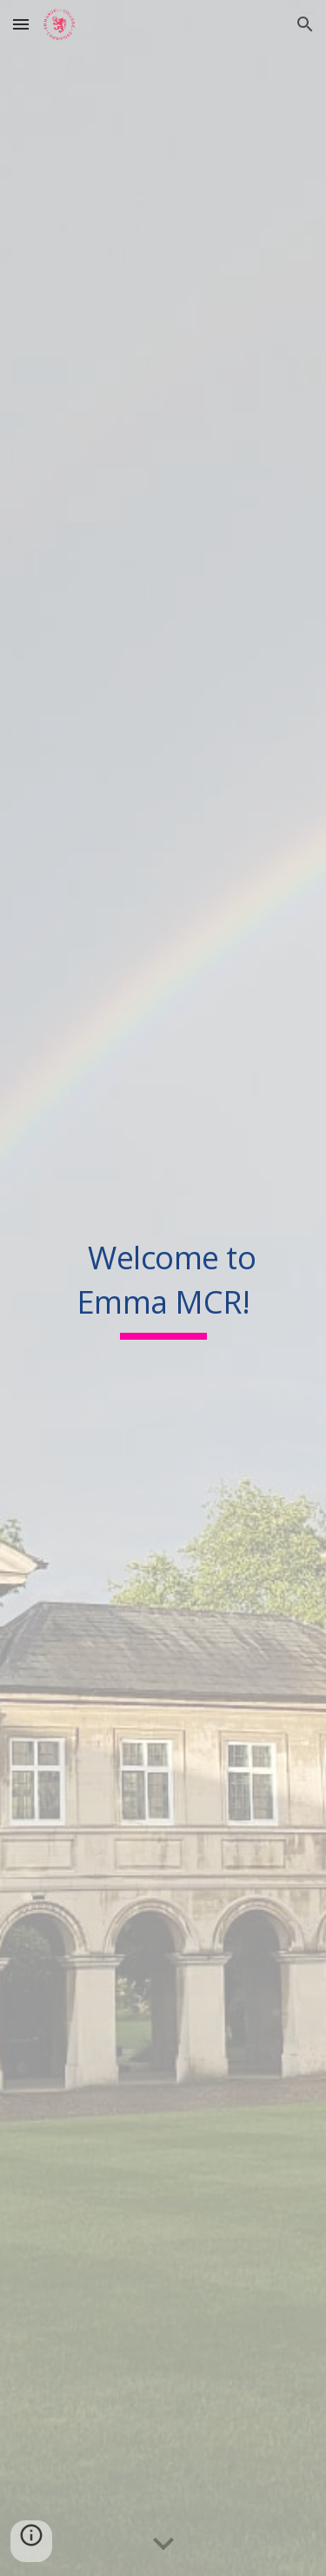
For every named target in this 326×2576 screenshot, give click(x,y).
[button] (21, 24)
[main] (163, 1288)
